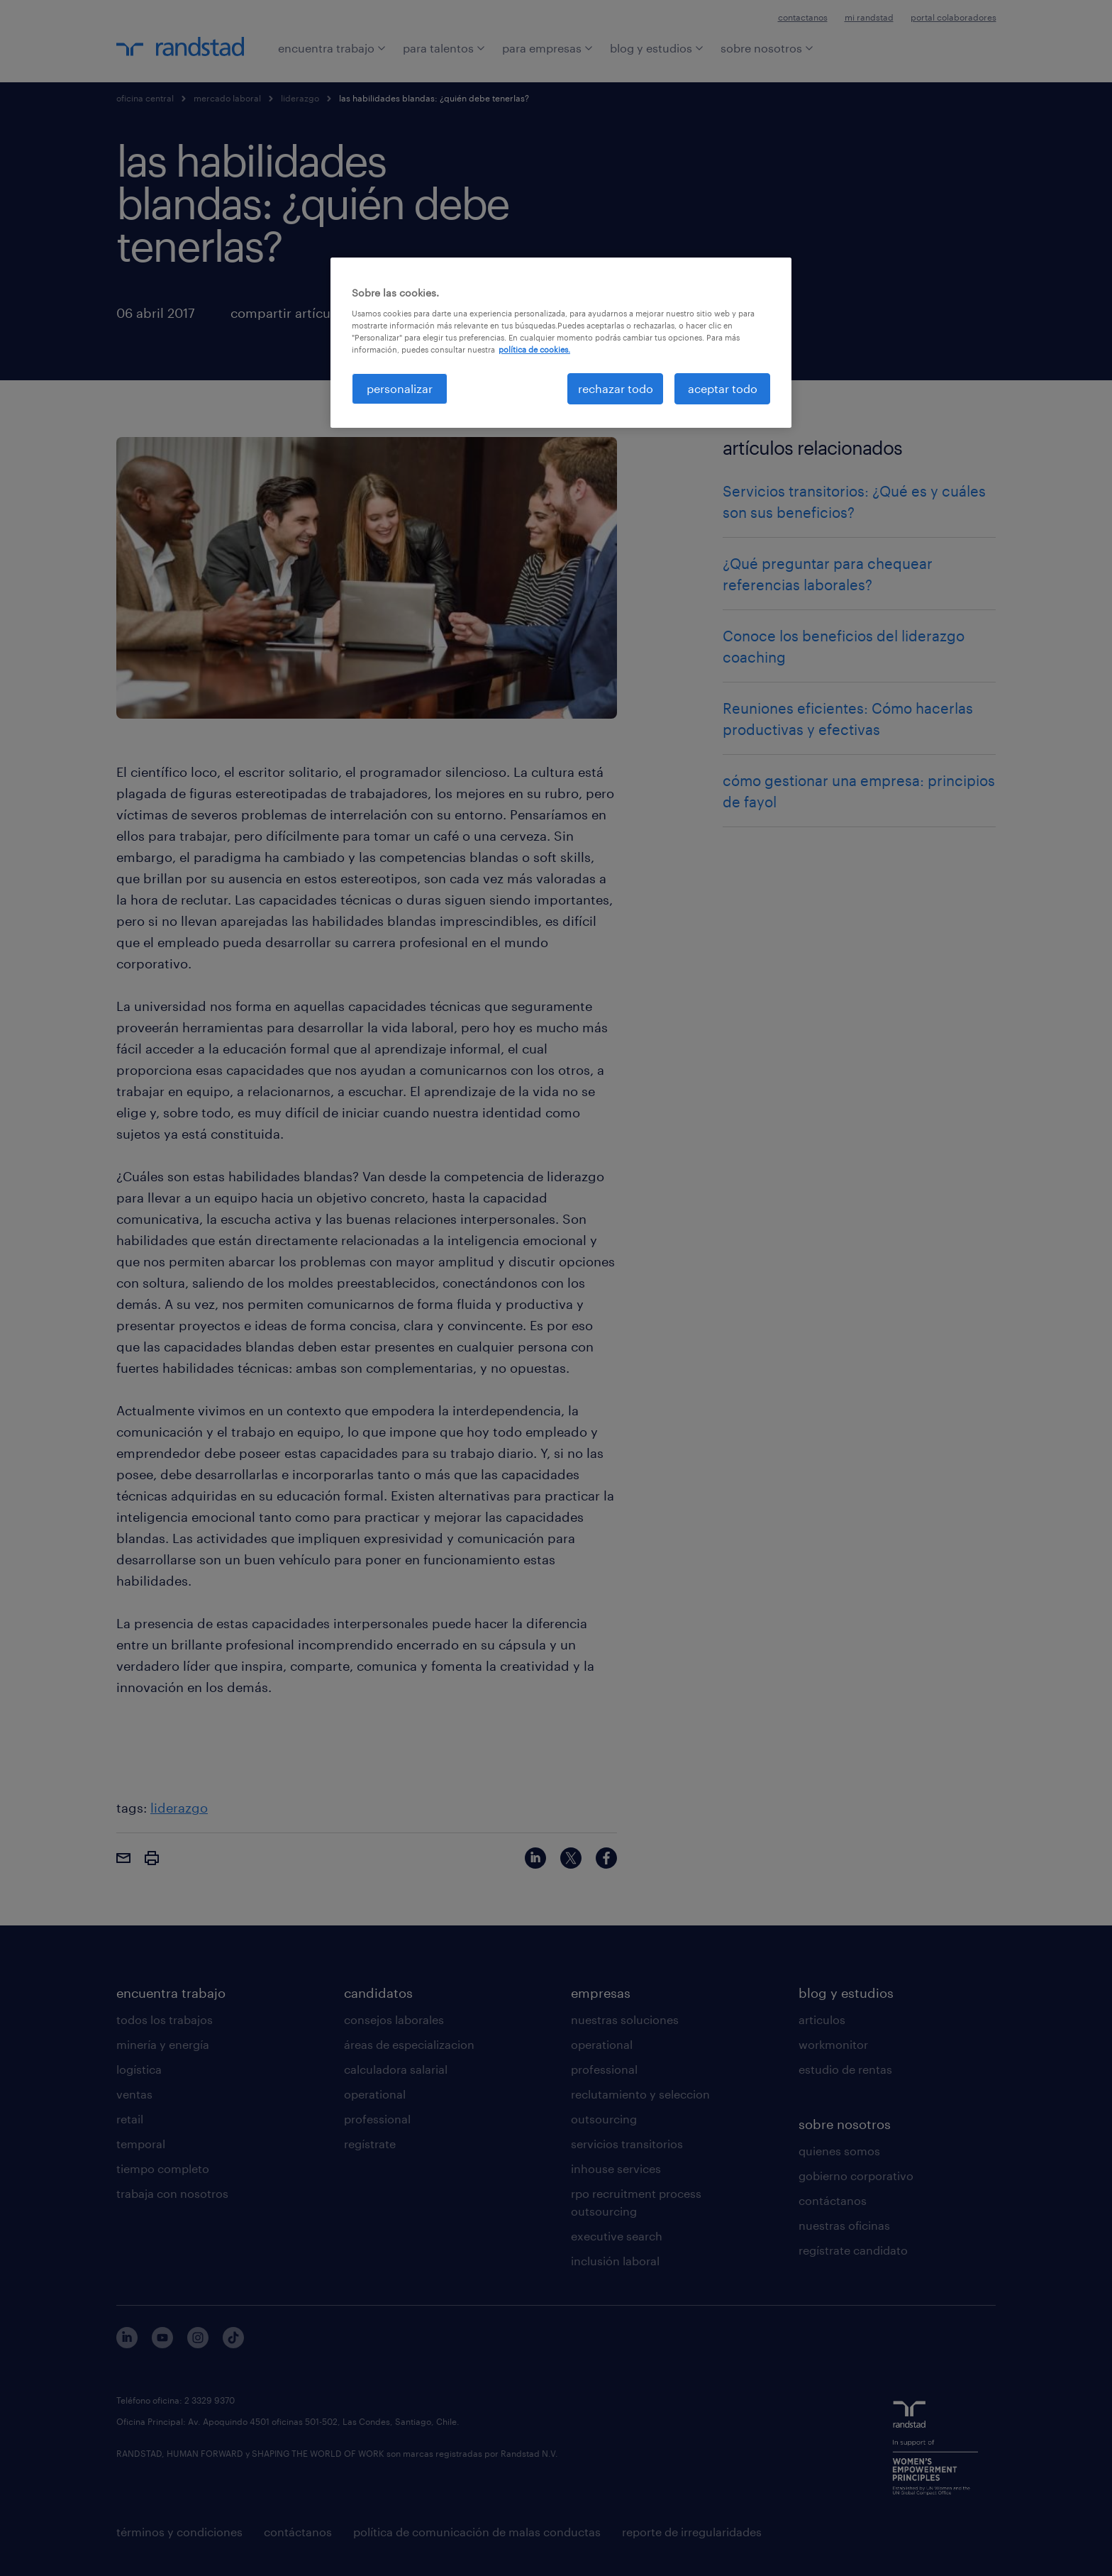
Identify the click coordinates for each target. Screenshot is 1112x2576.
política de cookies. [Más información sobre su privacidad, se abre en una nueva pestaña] (534, 349)
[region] (560, 343)
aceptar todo (722, 388)
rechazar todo (615, 388)
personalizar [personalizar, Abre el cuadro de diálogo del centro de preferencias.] (400, 388)
